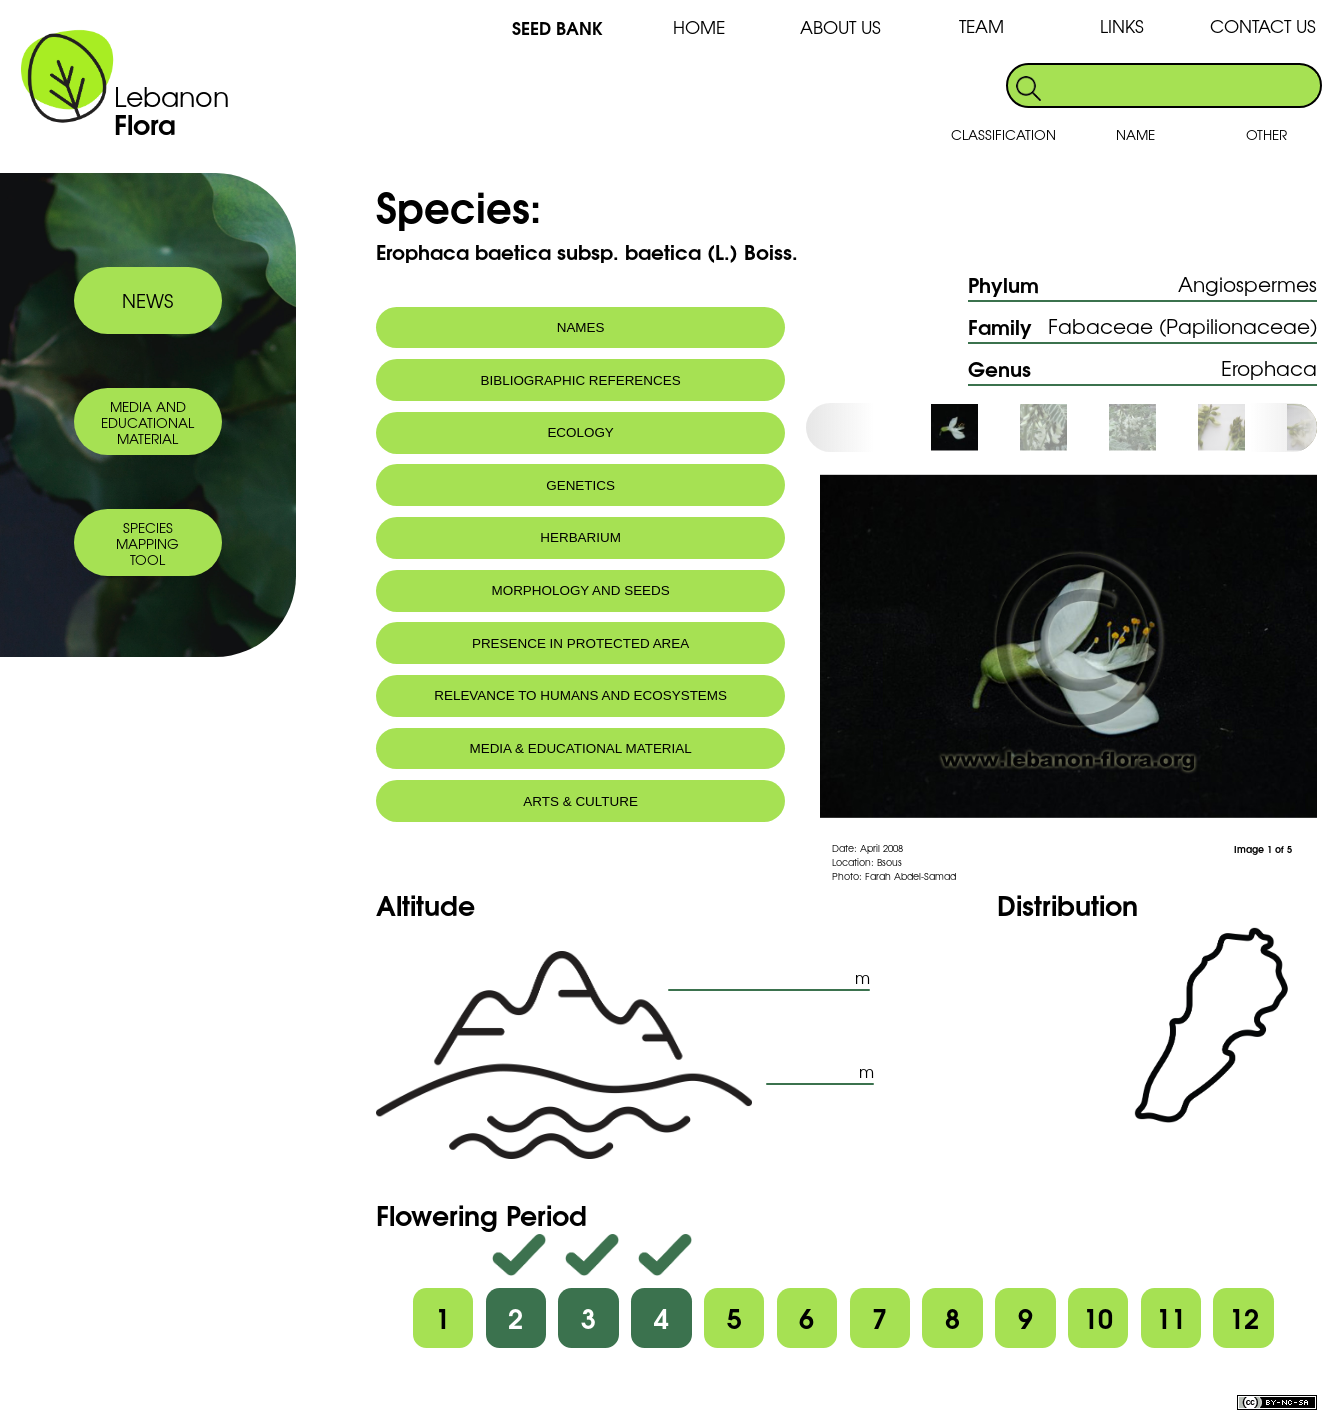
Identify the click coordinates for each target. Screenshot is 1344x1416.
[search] (1182, 85)
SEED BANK (557, 26)
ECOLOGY (580, 432)
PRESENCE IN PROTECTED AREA (580, 643)
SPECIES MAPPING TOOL (147, 543)
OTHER (1266, 134)
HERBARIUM (580, 537)
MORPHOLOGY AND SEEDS (581, 590)
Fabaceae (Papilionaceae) (1182, 325)
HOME (699, 26)
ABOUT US (840, 26)
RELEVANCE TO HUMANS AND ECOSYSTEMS (580, 695)
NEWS (147, 300)
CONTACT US (1263, 25)
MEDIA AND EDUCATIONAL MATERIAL (147, 422)
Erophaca (1269, 367)
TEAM (981, 25)
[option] (974, 427)
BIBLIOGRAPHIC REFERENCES (581, 380)
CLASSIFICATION (1003, 134)
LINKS (1122, 25)
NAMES (581, 327)
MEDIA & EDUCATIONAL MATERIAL (580, 748)
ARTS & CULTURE (580, 801)
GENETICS (580, 485)
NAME (1135, 134)
